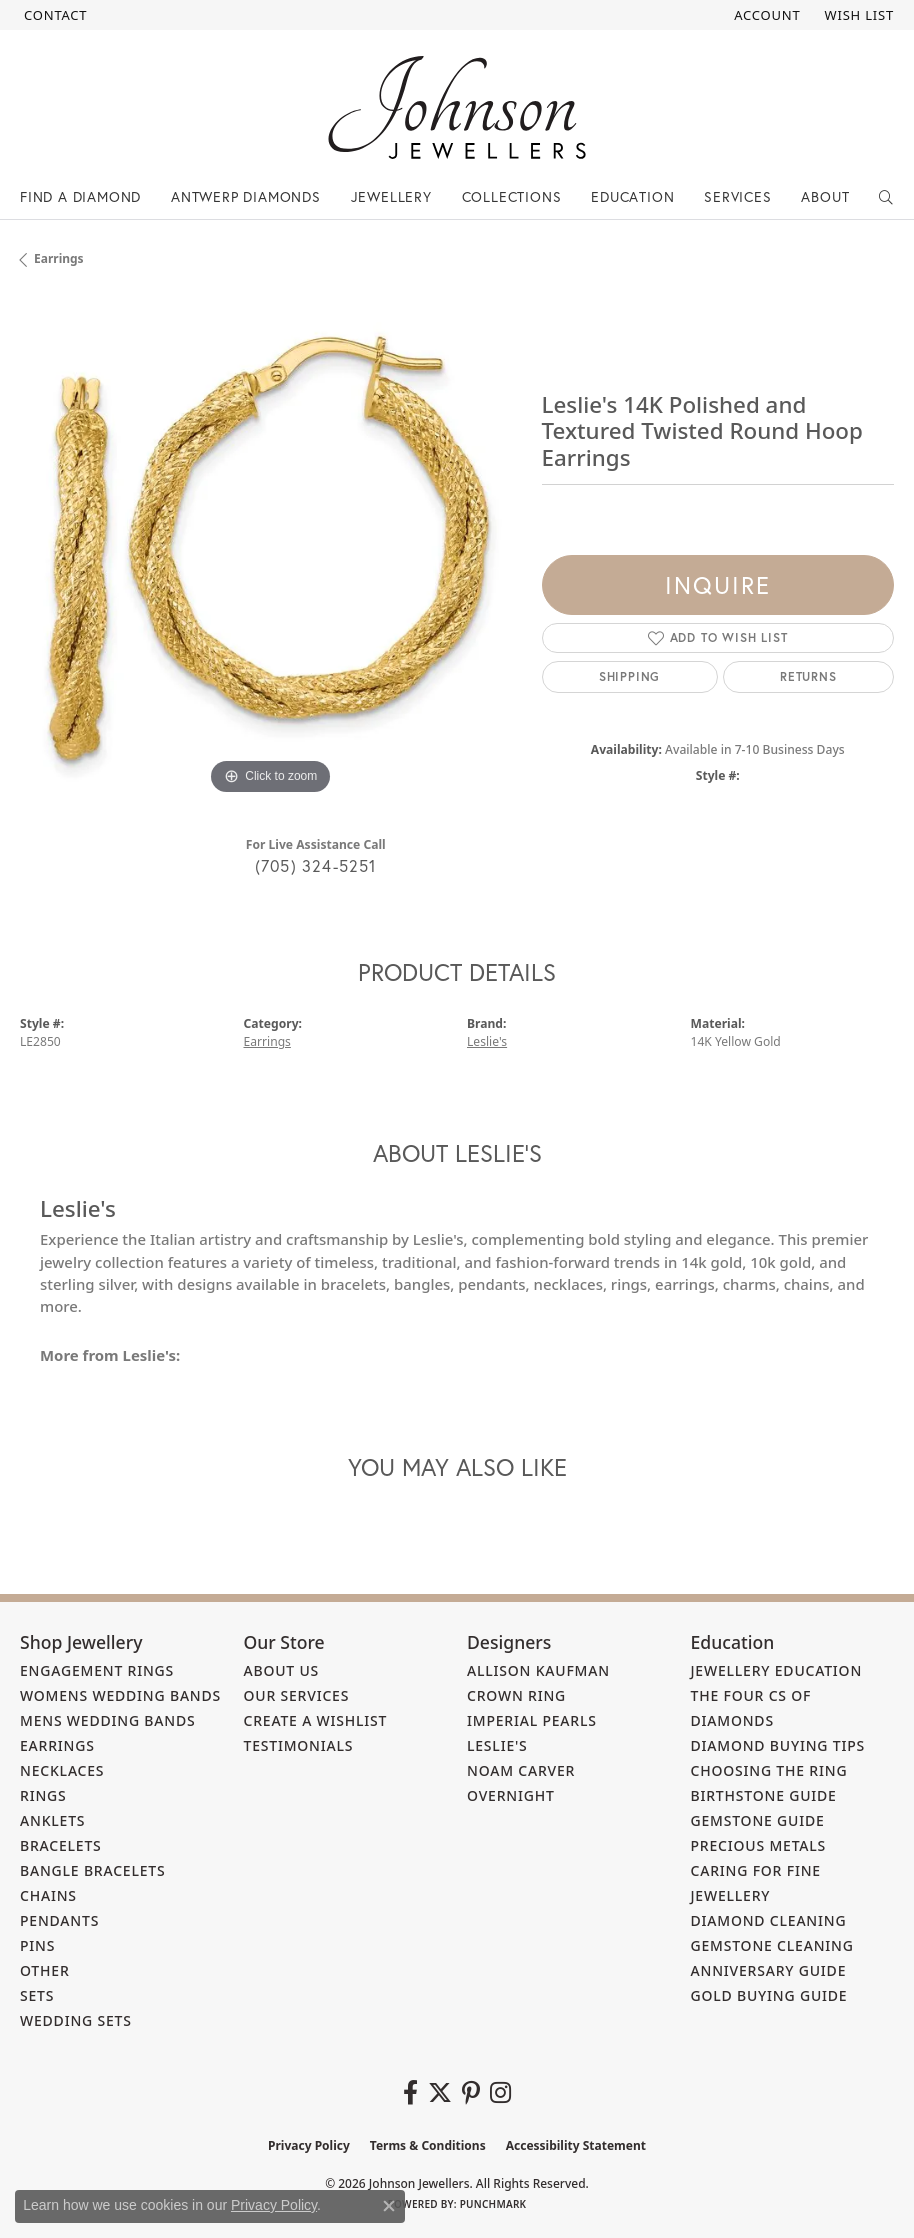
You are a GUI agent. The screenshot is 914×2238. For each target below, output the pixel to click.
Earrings (59, 258)
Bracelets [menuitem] (61, 1845)
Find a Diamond (80, 196)
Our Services (297, 1695)
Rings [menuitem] (43, 1795)
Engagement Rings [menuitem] (97, 1670)
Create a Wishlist (316, 1720)
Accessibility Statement (576, 2145)
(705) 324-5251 (316, 865)
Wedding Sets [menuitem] (76, 2020)
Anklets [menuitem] (52, 1820)
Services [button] (737, 196)
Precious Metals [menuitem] (759, 1845)
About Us (282, 1670)
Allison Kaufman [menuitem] (538, 1670)
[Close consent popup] (389, 2206)
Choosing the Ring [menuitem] (769, 1770)
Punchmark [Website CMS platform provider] (493, 2204)
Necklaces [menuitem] (62, 1770)
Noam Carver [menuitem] (521, 1770)
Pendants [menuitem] (59, 1920)
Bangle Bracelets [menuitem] (93, 1870)
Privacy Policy (309, 2145)
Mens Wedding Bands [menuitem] (107, 1720)
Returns (808, 676)
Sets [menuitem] (37, 1995)
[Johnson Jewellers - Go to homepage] (457, 107)
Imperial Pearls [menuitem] (532, 1720)
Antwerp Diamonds (246, 196)
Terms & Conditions (428, 2145)
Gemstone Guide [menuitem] (758, 1820)
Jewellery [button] (391, 196)
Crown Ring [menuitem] (516, 1695)
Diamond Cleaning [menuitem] (769, 1920)
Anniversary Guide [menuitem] (769, 1970)
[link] (53, 15)
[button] (765, 15)
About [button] (825, 196)
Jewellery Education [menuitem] (777, 1670)
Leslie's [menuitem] (497, 1745)
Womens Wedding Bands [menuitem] (120, 1695)
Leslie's (487, 1041)
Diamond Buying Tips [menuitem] (778, 1745)
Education (632, 196)
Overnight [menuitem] (511, 1795)
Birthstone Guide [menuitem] (764, 1795)
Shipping (629, 676)
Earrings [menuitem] (57, 1745)
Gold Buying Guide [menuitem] (769, 1995)
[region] (271, 550)
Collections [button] (512, 196)
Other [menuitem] (45, 1970)
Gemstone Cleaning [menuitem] (772, 1945)
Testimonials (299, 1745)
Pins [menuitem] (37, 1945)
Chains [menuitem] (48, 1895)
